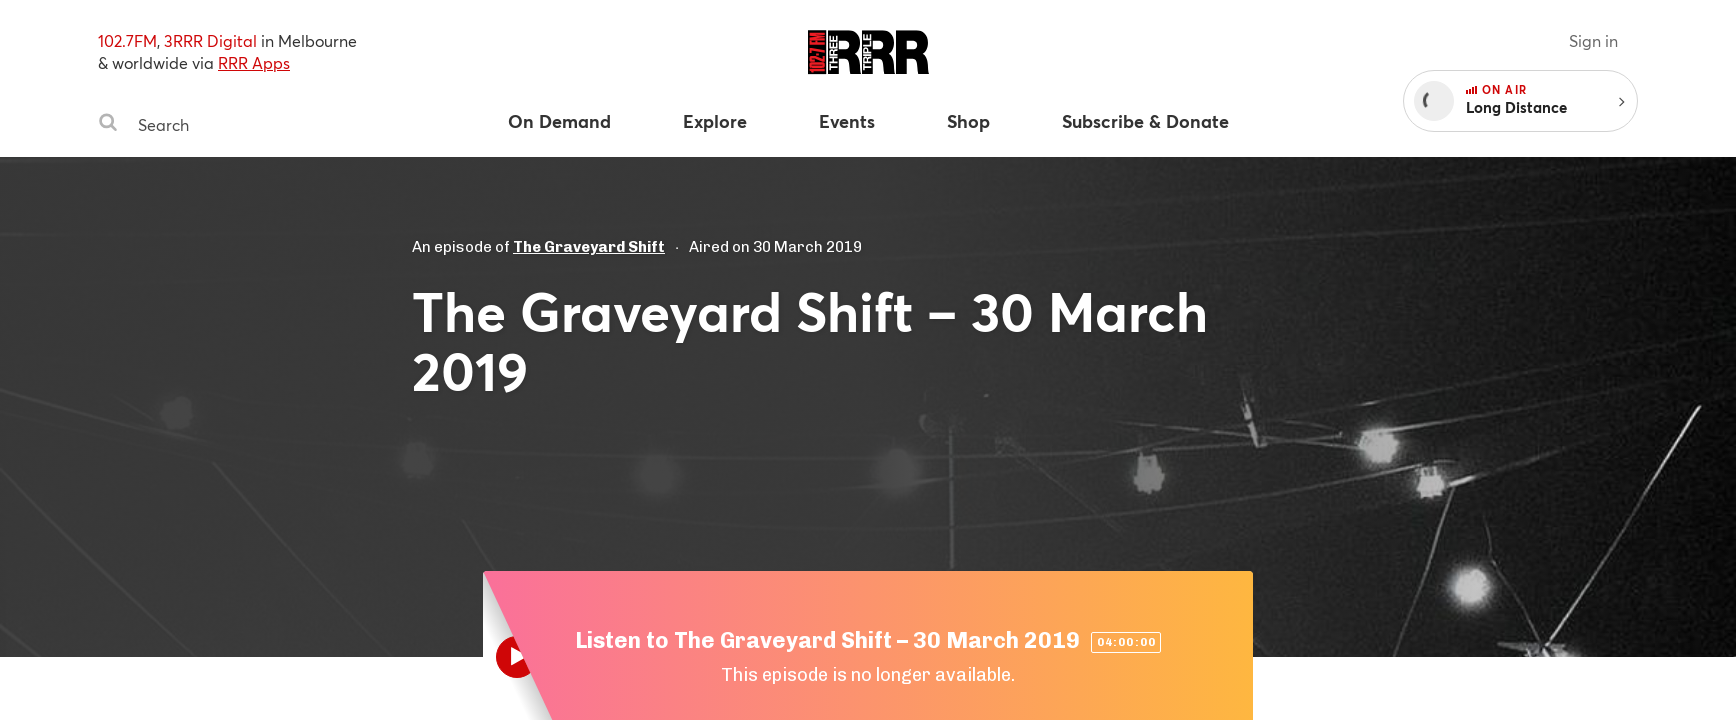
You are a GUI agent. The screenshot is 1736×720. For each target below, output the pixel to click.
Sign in (1593, 40)
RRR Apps (254, 62)
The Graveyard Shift (589, 247)
